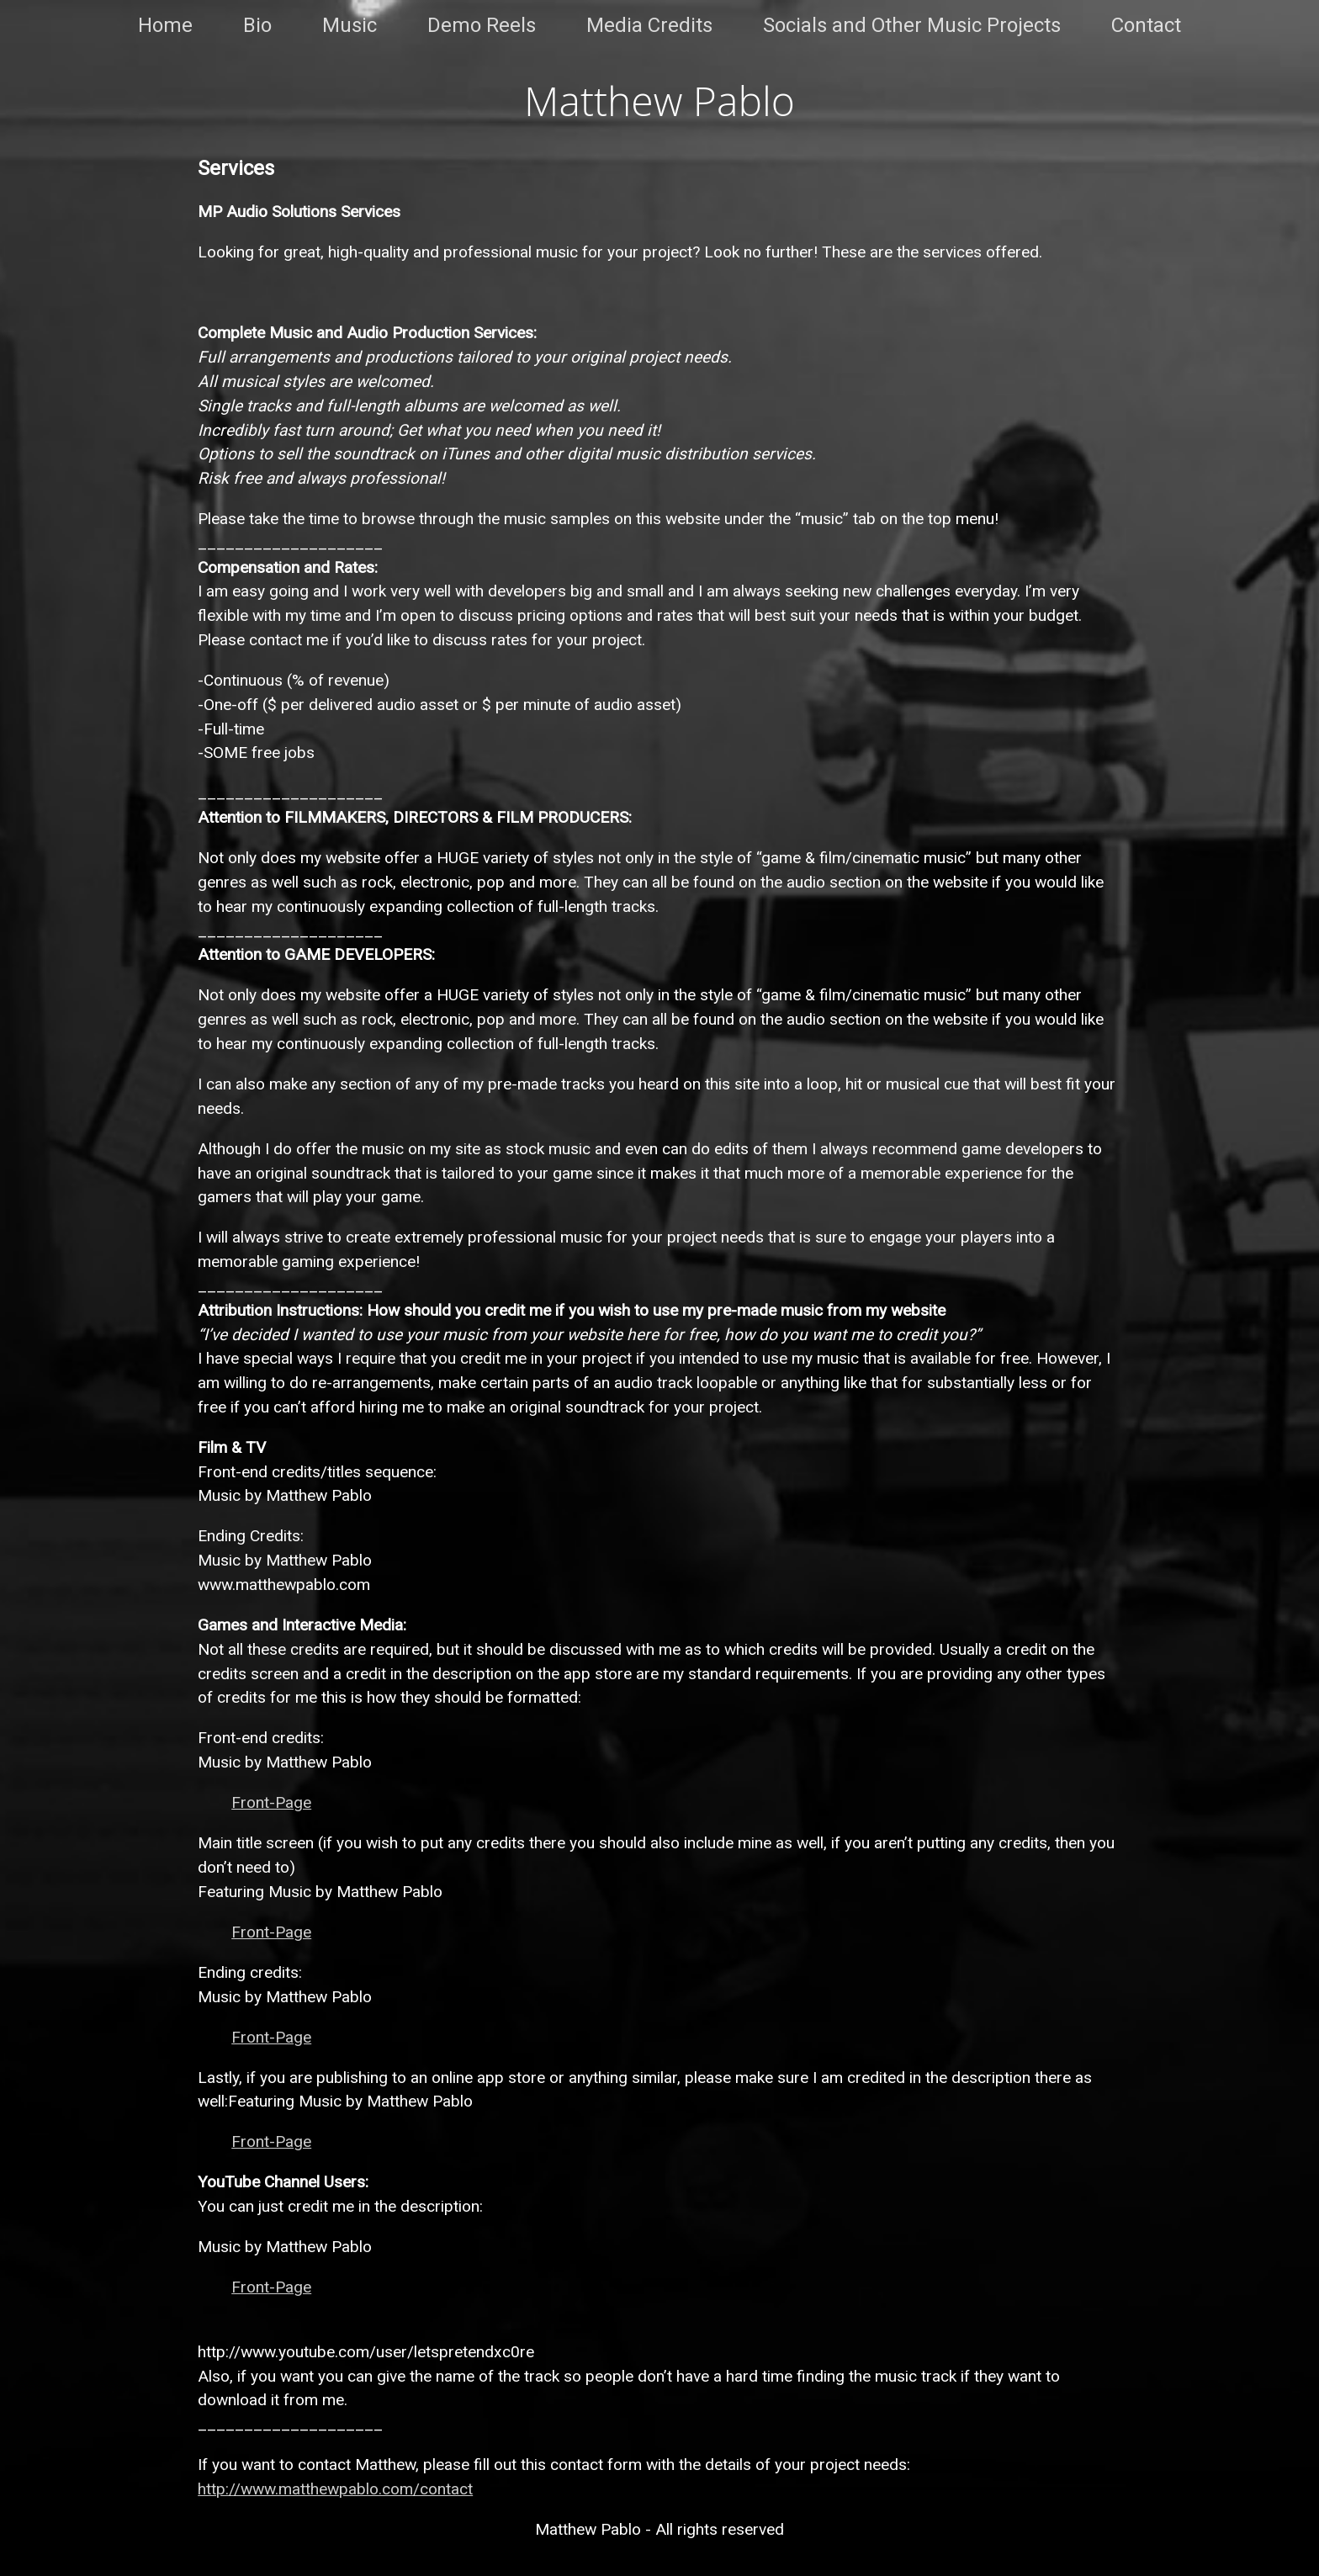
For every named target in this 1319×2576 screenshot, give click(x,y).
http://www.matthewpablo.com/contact (335, 2489)
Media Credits (649, 25)
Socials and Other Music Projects (912, 25)
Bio (257, 25)
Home (165, 25)
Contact (1146, 25)
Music (349, 25)
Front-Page (271, 1802)
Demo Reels (481, 25)
